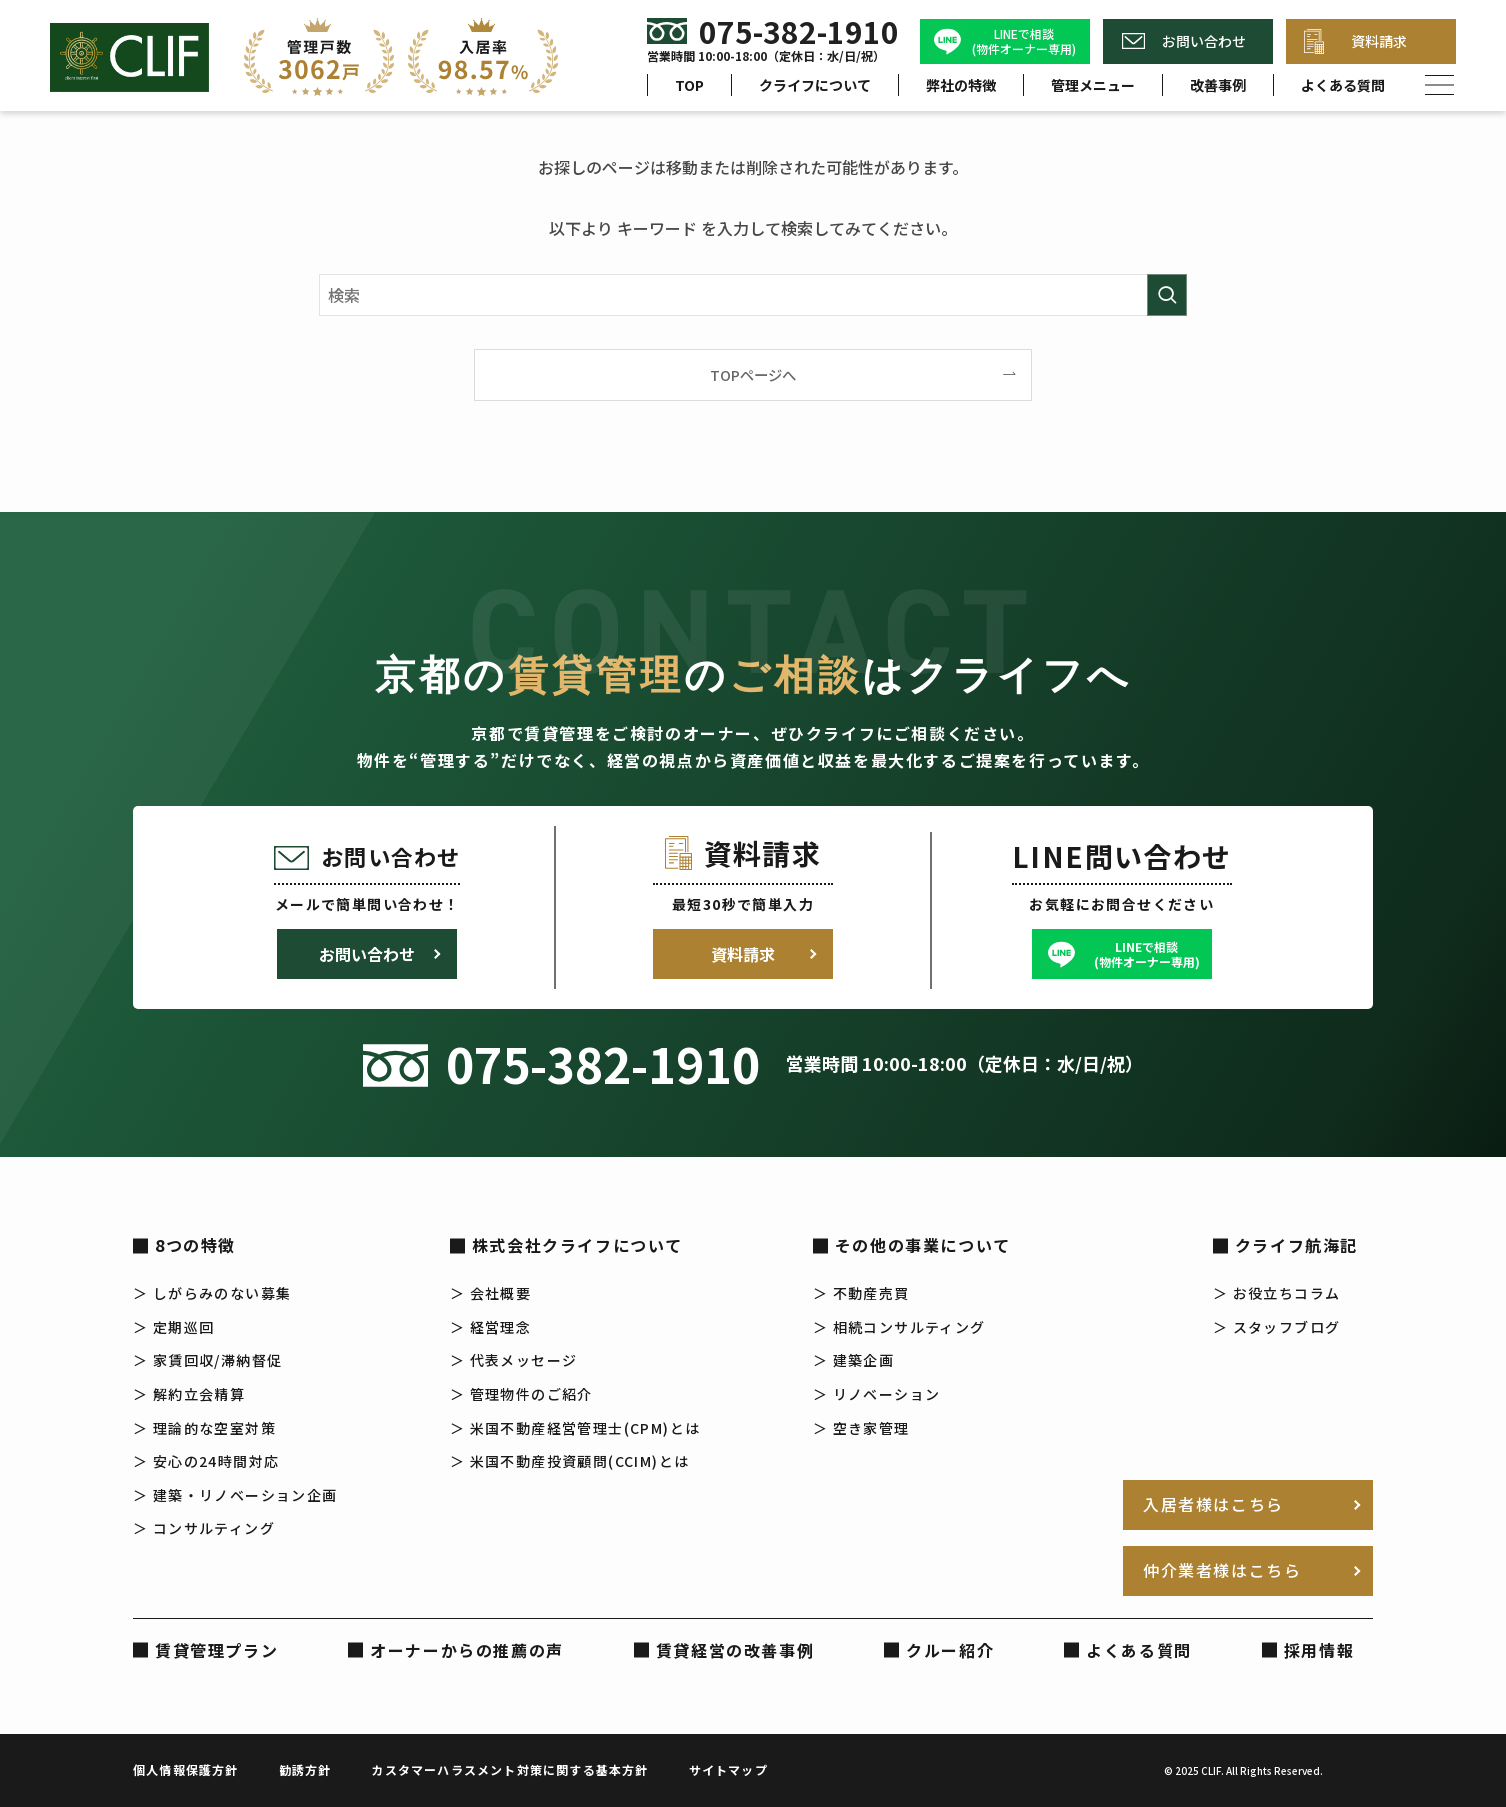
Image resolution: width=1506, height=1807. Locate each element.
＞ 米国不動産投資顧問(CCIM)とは (570, 1461)
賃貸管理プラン (216, 1650)
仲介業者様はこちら (1222, 1570)
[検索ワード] (753, 295)
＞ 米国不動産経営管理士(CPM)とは (575, 1428)
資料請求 (1379, 41)
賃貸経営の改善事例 (735, 1650)
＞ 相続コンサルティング (899, 1327)
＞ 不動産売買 (861, 1293)
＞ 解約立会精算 (189, 1394)
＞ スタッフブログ (1277, 1327)
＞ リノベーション (877, 1394)
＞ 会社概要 (490, 1293)
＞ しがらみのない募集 (212, 1293)
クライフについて (815, 85)
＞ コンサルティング (204, 1528)
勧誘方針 (305, 1769)
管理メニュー (1093, 85)
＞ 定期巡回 (173, 1327)
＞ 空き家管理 (861, 1428)
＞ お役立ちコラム (1277, 1293)
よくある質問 (1343, 85)
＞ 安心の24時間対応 (206, 1461)
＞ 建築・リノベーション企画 (235, 1495)
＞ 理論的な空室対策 (204, 1428)
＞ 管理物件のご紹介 (521, 1394)
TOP (689, 85)
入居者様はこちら (1213, 1504)
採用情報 (1319, 1650)
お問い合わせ (1204, 41)
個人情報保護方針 (186, 1769)
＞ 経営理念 (490, 1327)
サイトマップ (728, 1769)
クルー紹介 (950, 1650)
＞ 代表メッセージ (514, 1360)
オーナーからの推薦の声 (467, 1650)
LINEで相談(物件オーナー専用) (1024, 41)
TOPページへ (753, 374)
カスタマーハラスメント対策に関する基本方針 (509, 1769)
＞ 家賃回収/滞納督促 (207, 1360)
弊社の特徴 (961, 85)
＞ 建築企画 (853, 1360)
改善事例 (1218, 85)
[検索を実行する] (1167, 295)
